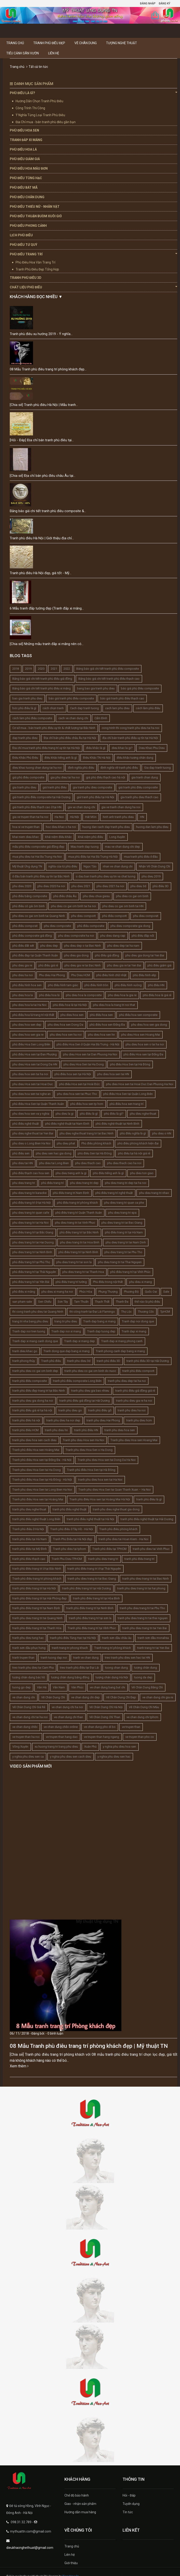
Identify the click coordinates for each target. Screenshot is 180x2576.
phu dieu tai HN (22, 1163)
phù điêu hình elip (144, 975)
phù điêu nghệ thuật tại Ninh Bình (117, 1123)
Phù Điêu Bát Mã (23, 187)
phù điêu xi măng (23, 1291)
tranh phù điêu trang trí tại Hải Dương (86, 1588)
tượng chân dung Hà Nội (112, 1677)
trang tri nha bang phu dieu (30, 1321)
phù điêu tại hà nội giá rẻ (134, 1153)
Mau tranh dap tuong (85, 846)
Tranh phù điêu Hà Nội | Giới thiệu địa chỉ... (42, 538)
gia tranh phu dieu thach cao (139, 797)
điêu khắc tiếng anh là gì (60, 757)
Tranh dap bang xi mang (99, 1321)
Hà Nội (74, 817)
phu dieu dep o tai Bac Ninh (82, 945)
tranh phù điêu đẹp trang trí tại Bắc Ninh (38, 1390)
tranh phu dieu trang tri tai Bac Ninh (145, 1578)
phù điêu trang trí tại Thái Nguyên (34, 1272)
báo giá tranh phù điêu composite (71, 698)
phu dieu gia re (22, 965)
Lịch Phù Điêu (21, 235)
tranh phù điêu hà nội (26, 1420)
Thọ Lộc (126, 1311)
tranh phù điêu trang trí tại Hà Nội (34, 1588)
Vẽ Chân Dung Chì (53, 1697)
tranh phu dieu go (70, 1410)
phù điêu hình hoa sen (27, 985)
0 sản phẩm (165, 16)
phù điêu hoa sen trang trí (126, 1104)
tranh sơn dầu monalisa (153, 1638)
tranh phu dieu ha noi (132, 1410)
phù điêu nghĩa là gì (133, 1133)
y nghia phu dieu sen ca (28, 1756)
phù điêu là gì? (113, 1113)
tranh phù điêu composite (29, 1381)
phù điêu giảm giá (159, 965)
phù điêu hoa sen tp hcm (86, 1104)
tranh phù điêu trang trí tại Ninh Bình (89, 1608)
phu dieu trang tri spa (122, 1212)
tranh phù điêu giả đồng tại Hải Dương (84, 1400)
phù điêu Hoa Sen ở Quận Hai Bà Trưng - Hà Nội (88, 1044)
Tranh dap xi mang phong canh (122, 1341)
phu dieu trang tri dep (84, 1183)
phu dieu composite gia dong (130, 926)
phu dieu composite (57, 926)
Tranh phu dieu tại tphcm (69, 1549)
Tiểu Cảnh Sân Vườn (22, 53)
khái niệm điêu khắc (58, 837)
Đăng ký (164, 3)
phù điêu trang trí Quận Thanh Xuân (78, 1212)
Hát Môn (91, 817)
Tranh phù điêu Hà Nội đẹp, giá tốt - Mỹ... (40, 573)
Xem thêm (19, 2066)
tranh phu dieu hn (56, 1430)
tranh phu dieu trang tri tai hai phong (141, 1588)
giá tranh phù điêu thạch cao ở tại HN (36, 807)
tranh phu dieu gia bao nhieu (90, 1390)
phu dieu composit (145, 916)
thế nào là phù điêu (147, 1301)
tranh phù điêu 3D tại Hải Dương (148, 1361)
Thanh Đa (122, 1301)
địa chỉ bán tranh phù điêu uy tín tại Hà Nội (130, 738)
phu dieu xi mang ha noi (57, 1291)
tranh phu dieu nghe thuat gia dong (116, 1509)
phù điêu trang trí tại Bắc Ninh (79, 1232)
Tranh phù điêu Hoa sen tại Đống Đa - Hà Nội (41, 1460)
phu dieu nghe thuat (143, 1113)
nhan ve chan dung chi (118, 866)
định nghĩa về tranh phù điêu (119, 767)
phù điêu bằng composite (29, 896)
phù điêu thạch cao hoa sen (30, 1173)
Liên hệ (53, 53)
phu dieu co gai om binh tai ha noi (73, 906)
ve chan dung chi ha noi (67, 1707)
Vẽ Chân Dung (85, 43)
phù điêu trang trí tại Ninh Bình (78, 1252)
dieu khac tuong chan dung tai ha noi (37, 767)
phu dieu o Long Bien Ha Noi (31, 1143)
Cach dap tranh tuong (84, 708)
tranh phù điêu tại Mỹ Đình (29, 1549)
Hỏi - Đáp (129, 2495)
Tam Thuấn (81, 1301)
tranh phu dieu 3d (78, 1361)
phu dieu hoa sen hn (101, 1034)
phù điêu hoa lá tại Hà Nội (70, 1005)
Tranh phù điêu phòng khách (118, 1529)
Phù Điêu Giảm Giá (25, 159)
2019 (28, 668)
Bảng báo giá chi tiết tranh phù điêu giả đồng (42, 678)
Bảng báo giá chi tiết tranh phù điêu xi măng (41, 688)
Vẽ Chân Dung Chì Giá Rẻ (28, 1707)
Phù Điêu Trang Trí (93, 254)
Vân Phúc (77, 1687)
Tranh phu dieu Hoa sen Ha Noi (83, 1440)
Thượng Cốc (146, 1311)
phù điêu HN (156, 985)
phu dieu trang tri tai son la (74, 1262)
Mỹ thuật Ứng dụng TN (27, 866)
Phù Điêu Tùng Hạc (26, 178)
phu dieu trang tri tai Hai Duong (33, 1242)
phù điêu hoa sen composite (138, 1015)
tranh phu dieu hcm (139, 1420)
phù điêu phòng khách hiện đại (138, 1143)
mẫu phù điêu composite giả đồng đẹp (38, 846)
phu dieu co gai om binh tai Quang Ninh (38, 916)
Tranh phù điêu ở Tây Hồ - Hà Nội (71, 1529)
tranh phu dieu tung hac (28, 1638)
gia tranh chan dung (144, 777)
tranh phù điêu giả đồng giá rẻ (135, 1390)
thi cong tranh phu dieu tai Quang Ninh (37, 1311)
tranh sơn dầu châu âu (116, 1638)
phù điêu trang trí (52, 1183)
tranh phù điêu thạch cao (28, 1559)
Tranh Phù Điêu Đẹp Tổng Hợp (37, 269)
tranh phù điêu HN (86, 1430)
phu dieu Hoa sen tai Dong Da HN (34, 1064)
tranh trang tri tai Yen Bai (153, 1648)
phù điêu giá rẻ (48, 965)
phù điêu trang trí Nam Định (71, 1193)
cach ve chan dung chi (73, 718)
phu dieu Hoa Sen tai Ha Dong (83, 1064)
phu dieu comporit (83, 916)
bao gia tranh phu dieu (27, 698)
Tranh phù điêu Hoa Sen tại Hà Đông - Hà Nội (42, 1479)
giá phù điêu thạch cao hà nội (105, 777)
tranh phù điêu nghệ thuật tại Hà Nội (90, 1519)
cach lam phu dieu (117, 708)
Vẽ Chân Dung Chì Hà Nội (106, 1707)
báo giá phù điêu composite (140, 688)
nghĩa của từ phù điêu (62, 866)
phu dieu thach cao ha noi (124, 1163)
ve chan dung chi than (68, 1717)
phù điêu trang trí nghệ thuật (114, 1193)
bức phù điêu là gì (24, 708)
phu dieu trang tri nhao (154, 1193)
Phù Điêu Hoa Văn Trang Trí (35, 262)
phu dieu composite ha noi (76, 935)
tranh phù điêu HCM (25, 1430)
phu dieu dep (49, 945)
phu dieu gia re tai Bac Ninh (82, 965)
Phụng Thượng (108, 1291)
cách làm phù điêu (148, 708)
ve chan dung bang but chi (107, 1687)
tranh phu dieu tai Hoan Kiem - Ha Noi (123, 1539)
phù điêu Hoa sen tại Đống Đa (143, 1054)
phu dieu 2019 (151, 876)
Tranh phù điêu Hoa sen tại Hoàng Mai (37, 1499)
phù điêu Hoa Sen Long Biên (31, 1044)
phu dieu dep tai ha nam (123, 945)
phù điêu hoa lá (49, 995)
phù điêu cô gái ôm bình (28, 906)
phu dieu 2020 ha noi (51, 886)
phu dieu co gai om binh (132, 896)
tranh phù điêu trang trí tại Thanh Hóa (36, 1628)
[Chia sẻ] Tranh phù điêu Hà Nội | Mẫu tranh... (44, 405)
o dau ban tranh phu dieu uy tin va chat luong (105, 876)
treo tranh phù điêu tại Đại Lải (79, 1667)
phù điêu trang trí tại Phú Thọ (31, 1262)
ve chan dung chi (23, 1697)
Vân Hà (42, 1687)
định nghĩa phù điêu (81, 767)
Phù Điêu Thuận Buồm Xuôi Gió (36, 216)
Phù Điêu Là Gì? (93, 93)
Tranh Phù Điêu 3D (25, 278)
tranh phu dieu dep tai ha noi (127, 1381)
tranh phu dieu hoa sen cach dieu (34, 1440)
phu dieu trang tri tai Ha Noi (30, 1222)
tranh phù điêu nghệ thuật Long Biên (36, 1519)
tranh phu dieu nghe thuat (29, 1509)
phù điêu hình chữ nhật (111, 975)
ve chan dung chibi (24, 1727)
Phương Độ (131, 1291)
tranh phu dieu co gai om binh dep (35, 1371)
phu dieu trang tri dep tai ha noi (125, 1183)
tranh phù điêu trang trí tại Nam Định (36, 1608)
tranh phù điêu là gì (149, 1499)
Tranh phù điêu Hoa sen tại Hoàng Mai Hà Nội (100, 1499)
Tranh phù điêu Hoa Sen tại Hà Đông (91, 1470)
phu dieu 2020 (21, 886)
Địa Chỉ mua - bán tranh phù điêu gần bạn (46, 122)
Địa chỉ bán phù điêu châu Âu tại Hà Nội (70, 738)
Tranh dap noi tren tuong (28, 1331)
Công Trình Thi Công (30, 108)
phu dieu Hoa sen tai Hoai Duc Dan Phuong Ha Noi (139, 1084)
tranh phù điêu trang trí (139, 1559)
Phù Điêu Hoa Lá (23, 149)
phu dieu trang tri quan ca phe (124, 1202)
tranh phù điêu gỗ (99, 1410)
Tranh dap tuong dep (101, 1331)
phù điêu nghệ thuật (25, 1123)
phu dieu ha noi (22, 975)
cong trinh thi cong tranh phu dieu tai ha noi (130, 728)
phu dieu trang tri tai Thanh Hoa (83, 1272)
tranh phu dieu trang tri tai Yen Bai (144, 1628)
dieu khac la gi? (122, 748)
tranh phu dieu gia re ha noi (134, 1400)
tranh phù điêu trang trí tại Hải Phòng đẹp (39, 1598)
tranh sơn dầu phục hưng (29, 1648)
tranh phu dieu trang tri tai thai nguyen (143, 1618)
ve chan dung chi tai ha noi (30, 1717)
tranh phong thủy (23, 1361)
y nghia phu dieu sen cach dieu (70, 1756)
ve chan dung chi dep (85, 1697)
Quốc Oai (151, 1291)
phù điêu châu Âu (65, 896)
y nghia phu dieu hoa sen (119, 1746)
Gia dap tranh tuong (157, 767)
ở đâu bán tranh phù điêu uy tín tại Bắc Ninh (41, 876)
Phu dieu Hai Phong (52, 975)
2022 (66, 668)
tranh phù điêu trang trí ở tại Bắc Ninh (36, 1568)
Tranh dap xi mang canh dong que (35, 1341)
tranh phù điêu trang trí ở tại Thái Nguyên (94, 1568)
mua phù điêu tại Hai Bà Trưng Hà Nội (93, 856)
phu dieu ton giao (141, 1173)
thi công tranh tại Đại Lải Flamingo (92, 1311)
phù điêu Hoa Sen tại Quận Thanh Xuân (38, 1104)
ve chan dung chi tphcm (142, 1717)
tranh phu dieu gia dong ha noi (32, 1400)
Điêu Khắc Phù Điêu (25, 757)
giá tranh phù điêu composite (138, 787)
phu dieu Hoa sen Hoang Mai (140, 1034)
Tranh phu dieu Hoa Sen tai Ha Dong (36, 1470)
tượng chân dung (145, 1667)
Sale (166, 1291)
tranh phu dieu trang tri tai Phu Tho (142, 1608)
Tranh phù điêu (51, 1361)
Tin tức (128, 2512)
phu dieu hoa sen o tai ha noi (145, 1044)
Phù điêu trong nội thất (108, 1282)
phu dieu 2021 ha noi (110, 886)
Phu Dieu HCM (80, 975)
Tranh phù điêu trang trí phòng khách (36, 1578)
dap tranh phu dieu (24, 738)
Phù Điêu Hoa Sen (24, 130)
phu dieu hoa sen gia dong (149, 1024)
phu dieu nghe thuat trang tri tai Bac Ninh (86, 1133)
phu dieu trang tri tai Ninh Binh (32, 1252)
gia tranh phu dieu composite (92, 787)
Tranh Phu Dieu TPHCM (67, 1559)
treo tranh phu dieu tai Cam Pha (33, 1667)
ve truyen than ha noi (26, 1737)
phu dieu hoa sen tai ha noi (30, 1074)
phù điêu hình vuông (128, 985)
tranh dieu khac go (24, 1351)
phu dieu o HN (161, 1133)
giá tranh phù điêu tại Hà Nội (95, 797)
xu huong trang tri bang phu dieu (56, 1746)
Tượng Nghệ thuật (121, 43)
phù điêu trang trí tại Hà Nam (124, 1232)
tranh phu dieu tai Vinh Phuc (151, 1549)
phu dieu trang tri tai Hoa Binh (79, 1242)
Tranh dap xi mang (134, 1331)
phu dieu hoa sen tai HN (113, 1074)
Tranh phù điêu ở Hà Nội (28, 1529)
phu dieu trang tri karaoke (29, 1193)
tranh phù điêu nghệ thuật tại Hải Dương (146, 1519)
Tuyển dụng (131, 2504)
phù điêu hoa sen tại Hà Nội (72, 1074)
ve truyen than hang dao (62, 1737)
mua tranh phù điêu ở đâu (141, 856)
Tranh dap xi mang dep (79, 1341)
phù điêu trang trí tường (71, 1282)
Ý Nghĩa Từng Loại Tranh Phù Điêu (40, 115)
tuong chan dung (116, 1667)
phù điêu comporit (114, 916)
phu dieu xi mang (140, 1282)
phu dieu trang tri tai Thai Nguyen (120, 1262)
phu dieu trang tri (23, 1183)
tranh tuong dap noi (54, 1657)
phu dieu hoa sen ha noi (66, 1034)
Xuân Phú (90, 1746)
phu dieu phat (66, 1143)
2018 (15, 668)
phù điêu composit (25, 926)
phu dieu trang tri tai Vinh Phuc (75, 1222)
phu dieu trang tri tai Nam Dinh (126, 1242)
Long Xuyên (117, 837)
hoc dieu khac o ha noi (61, 827)
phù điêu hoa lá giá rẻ (157, 995)
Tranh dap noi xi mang (66, 1331)
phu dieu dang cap (112, 935)
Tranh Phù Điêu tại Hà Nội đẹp (72, 1539)
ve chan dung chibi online (61, 1727)
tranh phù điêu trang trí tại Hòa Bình (96, 1598)
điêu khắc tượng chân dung (135, 757)
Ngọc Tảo (90, 866)
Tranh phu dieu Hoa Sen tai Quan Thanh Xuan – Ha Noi (114, 1489)
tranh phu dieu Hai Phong (103, 1420)
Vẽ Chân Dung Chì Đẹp (121, 1697)
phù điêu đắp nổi (143, 935)
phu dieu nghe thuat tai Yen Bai (32, 1133)
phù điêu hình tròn (96, 985)
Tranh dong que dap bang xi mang (66, 1351)
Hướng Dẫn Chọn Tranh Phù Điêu (39, 101)
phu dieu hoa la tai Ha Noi (29, 1005)
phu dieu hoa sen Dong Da (65, 1024)
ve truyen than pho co (139, 1737)
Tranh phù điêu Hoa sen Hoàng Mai (35, 1450)
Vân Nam (59, 1687)
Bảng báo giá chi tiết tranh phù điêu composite (107, 668)
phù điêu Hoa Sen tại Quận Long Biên (128, 1094)
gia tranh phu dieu (24, 787)
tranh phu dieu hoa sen (119, 1430)
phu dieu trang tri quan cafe (30, 1212)
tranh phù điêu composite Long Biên (77, 1381)
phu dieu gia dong (76, 955)
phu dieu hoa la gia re (122, 995)
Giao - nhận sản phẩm (80, 2504)
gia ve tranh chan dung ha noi (120, 807)
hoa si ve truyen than (26, 827)
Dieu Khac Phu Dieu (152, 748)
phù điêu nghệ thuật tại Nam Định (67, 1123)
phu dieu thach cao (88, 1163)
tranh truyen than (23, 1657)
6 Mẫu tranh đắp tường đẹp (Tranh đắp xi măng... (47, 608)
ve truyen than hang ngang (101, 1737)
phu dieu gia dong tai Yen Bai (144, 955)
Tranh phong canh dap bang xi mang (120, 1351)
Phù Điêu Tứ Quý (23, 245)
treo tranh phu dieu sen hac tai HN (127, 1657)
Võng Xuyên (20, 1746)
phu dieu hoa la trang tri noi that (114, 1005)
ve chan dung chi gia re (157, 1697)
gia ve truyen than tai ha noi (30, 817)
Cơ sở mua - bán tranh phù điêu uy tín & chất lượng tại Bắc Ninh (53, 728)
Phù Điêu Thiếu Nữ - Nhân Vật (35, 206)
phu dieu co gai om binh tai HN (122, 906)
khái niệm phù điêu (90, 837)
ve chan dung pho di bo (100, 1727)
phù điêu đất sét (23, 945)
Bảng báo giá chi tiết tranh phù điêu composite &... (48, 511)
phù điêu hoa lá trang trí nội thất (33, 1015)
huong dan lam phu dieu (152, 827)
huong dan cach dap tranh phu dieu (106, 827)
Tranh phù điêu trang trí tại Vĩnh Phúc (92, 1628)
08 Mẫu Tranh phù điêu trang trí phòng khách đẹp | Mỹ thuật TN (89, 2046)
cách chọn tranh (53, 708)
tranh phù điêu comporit (138, 1371)
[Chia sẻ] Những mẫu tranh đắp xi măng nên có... (46, 644)
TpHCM (165, 1311)
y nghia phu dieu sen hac (113, 1756)
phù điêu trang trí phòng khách (77, 1202)
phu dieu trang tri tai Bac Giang (121, 1222)
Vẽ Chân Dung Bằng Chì (147, 1687)
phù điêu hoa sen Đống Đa (107, 1024)
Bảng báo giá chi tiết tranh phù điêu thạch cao (109, 678)
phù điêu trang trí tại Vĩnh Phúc (130, 1272)
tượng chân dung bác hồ (28, 1677)
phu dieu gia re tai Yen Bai (124, 965)
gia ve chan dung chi (81, 807)
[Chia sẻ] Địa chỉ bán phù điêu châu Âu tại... (42, 476)
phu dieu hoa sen (71, 1015)
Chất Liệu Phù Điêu (93, 287)
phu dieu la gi (64, 1113)
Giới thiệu (71, 2563)
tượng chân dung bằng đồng (70, 1677)
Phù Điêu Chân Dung (27, 197)
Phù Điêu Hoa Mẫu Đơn (29, 168)
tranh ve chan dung (86, 1657)
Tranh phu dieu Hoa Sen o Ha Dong (89, 1450)
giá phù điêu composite (28, 777)
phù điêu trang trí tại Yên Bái (30, 1282)
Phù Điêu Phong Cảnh (28, 225)
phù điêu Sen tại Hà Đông (95, 1153)
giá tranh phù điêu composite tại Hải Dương (41, 797)
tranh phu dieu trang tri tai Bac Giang (92, 1578)
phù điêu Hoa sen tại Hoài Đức (79, 1084)
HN (142, 817)
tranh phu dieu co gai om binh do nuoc (90, 1371)
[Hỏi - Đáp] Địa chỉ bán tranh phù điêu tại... (42, 440)
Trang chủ (15, 43)
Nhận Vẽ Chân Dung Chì (154, 866)
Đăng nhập (147, 3)
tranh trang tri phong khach (70, 1648)
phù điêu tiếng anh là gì (108, 1173)
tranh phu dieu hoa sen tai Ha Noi (100, 1479)
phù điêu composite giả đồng (32, 935)
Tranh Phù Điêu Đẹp (49, 43)
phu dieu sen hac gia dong (53, 1153)
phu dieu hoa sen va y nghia (30, 1113)
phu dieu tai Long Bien (54, 1163)
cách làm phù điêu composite (32, 718)
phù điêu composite (90, 926)
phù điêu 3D (161, 886)
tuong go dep (21, 1687)
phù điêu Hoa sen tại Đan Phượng (34, 1054)
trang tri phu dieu (65, 1321)
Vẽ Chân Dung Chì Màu (144, 1707)
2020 (41, 668)
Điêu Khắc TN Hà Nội (96, 757)
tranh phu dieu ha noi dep (63, 1420)
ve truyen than (131, 1727)
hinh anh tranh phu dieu (118, 817)
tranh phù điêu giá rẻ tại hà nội (32, 1410)
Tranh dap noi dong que (138, 1321)
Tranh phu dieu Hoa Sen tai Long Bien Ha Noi (42, 1489)
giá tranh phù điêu (55, 787)
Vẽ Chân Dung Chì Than (104, 1717)
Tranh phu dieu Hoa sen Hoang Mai (133, 1440)
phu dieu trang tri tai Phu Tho (123, 1252)
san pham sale (22, 1301)
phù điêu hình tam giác (63, 985)
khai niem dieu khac (25, 837)
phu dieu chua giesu (96, 896)
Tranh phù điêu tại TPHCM (109, 1549)
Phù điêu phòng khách (96, 1143)
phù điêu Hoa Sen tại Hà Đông (130, 1064)
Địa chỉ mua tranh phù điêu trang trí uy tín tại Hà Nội (46, 748)
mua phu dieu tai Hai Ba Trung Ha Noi (37, 856)
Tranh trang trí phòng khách (112, 1648)
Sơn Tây (63, 1301)
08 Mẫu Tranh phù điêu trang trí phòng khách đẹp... (48, 369)
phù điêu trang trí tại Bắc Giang (32, 1232)
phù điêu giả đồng (107, 955)
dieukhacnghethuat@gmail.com (29, 2548)
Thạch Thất (102, 1301)
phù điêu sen (21, 1153)
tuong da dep (143, 1677)
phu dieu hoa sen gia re (27, 1034)
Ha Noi (59, 817)
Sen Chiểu (44, 1301)
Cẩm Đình (100, 718)
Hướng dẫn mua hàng (80, 2512)
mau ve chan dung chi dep (122, 846)
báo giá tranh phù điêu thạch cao (122, 698)
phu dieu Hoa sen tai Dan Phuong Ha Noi (90, 1054)
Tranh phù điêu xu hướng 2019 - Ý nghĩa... (41, 334)
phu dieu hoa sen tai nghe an (31, 1094)
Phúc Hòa (85, 1291)
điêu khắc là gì (95, 748)
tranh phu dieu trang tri (103, 1559)
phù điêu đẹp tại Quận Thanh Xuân (35, 955)
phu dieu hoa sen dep (26, 1024)
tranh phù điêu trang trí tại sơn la (90, 1618)
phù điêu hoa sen (101, 1015)
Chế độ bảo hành (76, 2495)
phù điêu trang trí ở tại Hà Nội (31, 1202)
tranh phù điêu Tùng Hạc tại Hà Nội (73, 1638)
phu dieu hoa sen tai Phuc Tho (77, 1094)
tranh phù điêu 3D (108, 1361)
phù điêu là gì (89, 1113)
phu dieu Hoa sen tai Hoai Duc (32, 1084)
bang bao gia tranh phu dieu (96, 688)
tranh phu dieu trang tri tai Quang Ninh (37, 1618)
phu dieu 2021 (80, 886)
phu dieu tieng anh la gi (71, 1173)
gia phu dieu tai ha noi (65, 777)
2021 (54, 668)
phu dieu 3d (138, 886)
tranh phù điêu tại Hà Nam (29, 1539)
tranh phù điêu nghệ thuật (70, 1509)
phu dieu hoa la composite (84, 995)
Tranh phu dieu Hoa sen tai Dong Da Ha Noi (107, 1460)
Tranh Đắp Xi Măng (26, 140)
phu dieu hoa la (22, 995)
